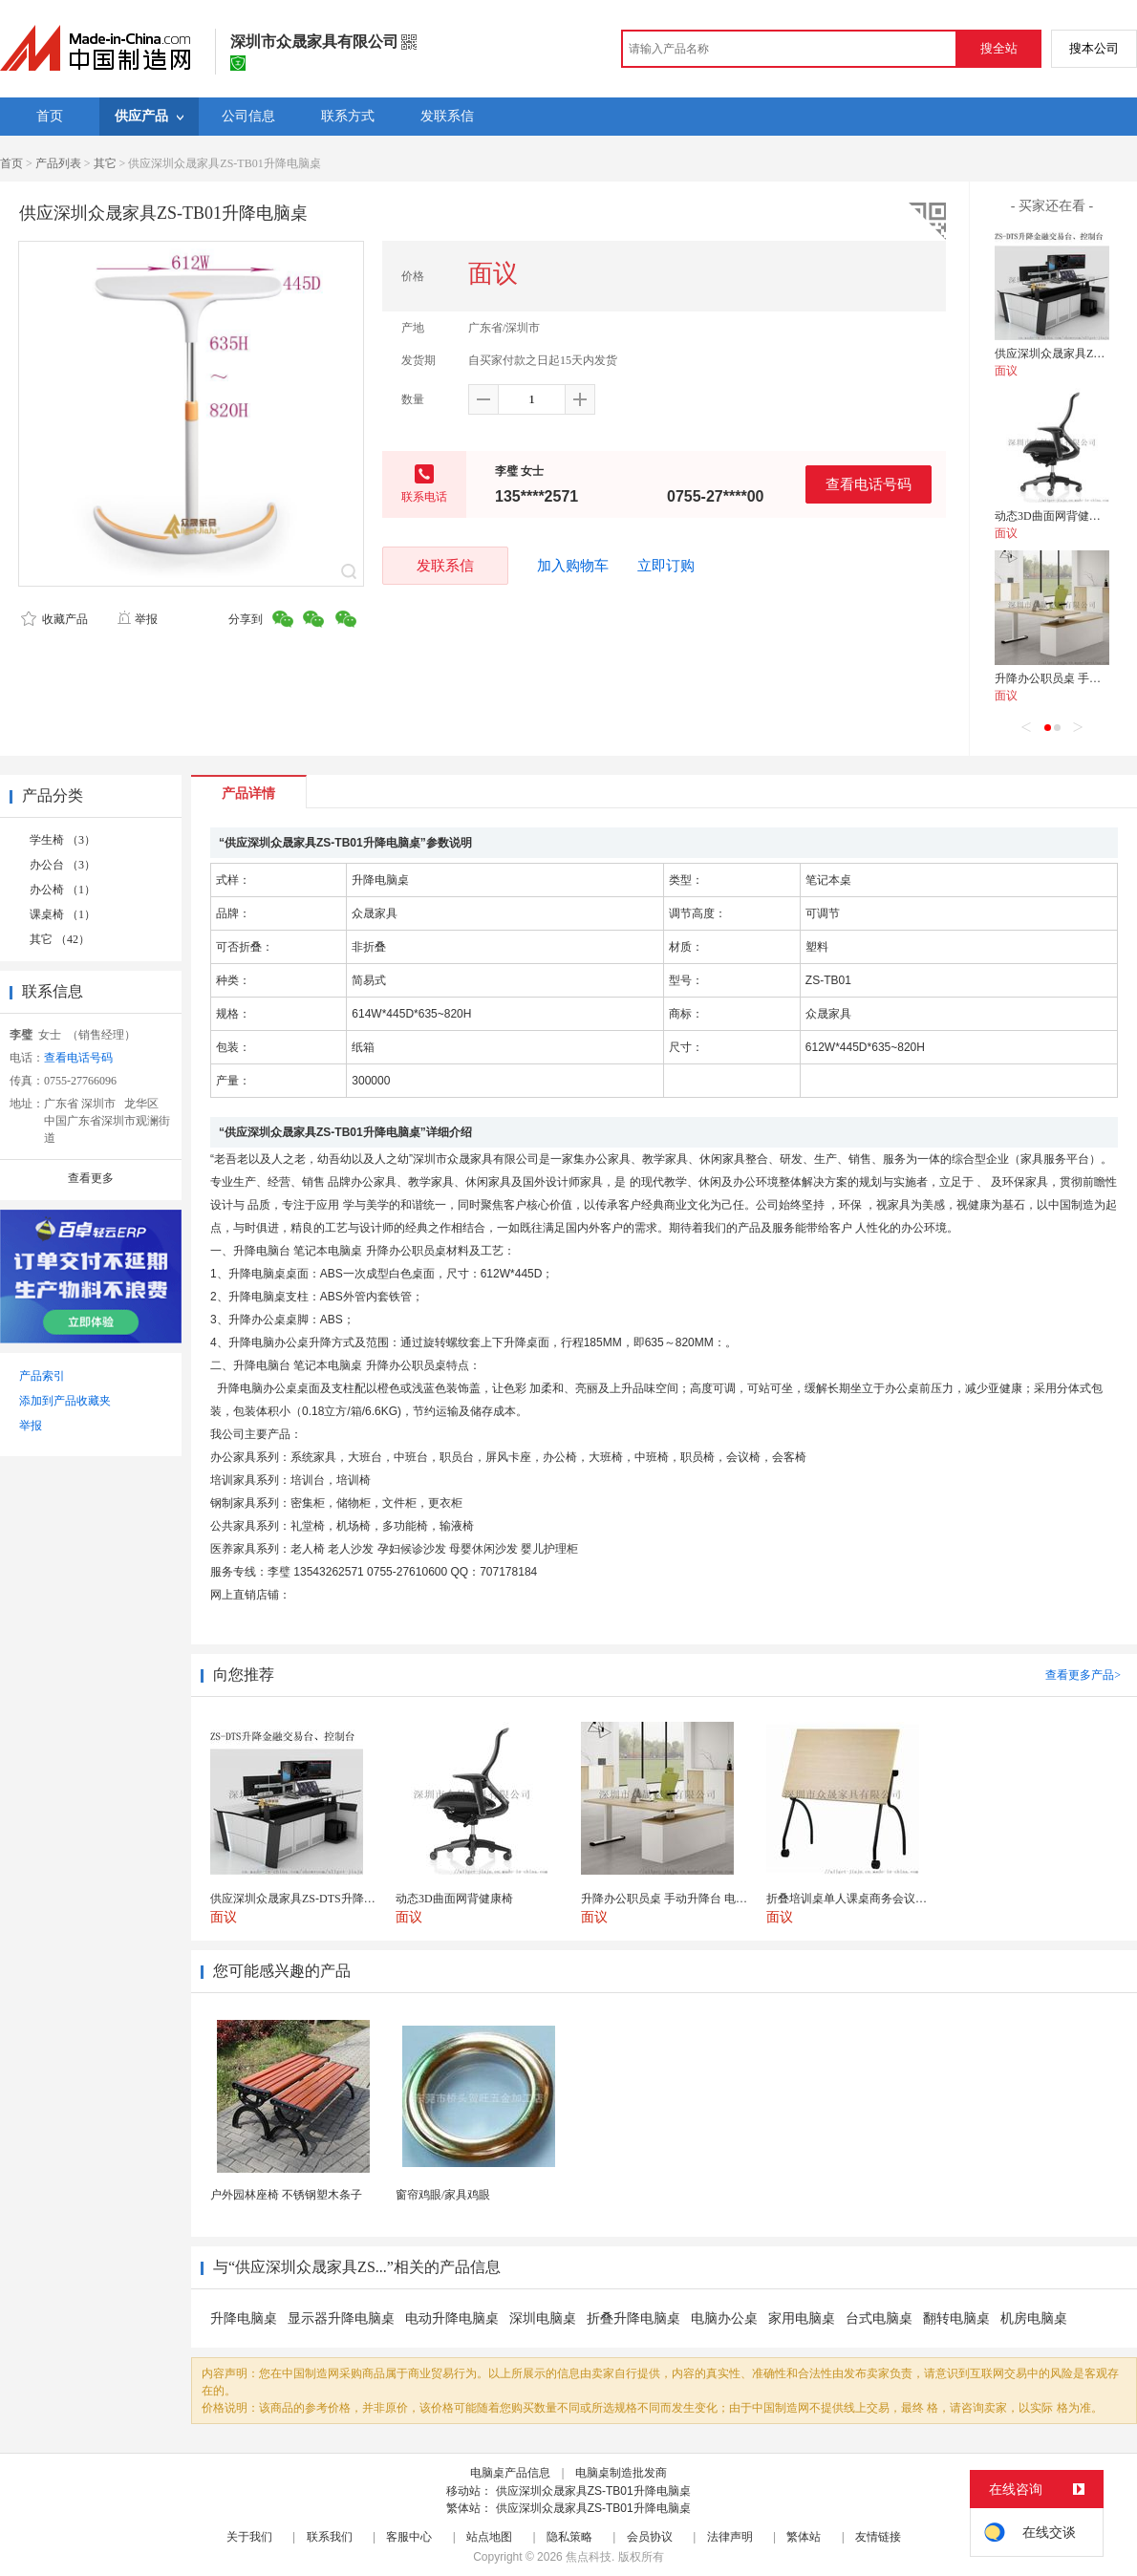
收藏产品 (54, 619)
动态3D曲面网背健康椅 (1053, 516)
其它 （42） (60, 939)
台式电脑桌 (879, 2318)
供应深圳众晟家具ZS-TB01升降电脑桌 (593, 2491)
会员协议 (650, 2537)
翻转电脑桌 (956, 2318)
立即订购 (666, 565)
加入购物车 (573, 565)
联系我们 (330, 2537)
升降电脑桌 (243, 2318)
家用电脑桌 (801, 2318)
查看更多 (91, 1178)
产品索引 (42, 1376)
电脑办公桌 (724, 2318)
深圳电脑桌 (542, 2318)
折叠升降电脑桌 (633, 2318)
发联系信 (445, 565)
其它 (105, 163)
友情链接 (878, 2537)
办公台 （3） (63, 864)
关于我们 (249, 2537)
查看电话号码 (869, 484)
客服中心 (409, 2537)
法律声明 (730, 2537)
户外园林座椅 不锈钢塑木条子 (286, 2194)
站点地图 (489, 2537)
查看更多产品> (1083, 1675)
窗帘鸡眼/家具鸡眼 (443, 2194)
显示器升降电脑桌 (341, 2318)
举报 (137, 619)
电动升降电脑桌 (452, 2318)
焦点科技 (588, 2557)
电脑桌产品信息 (510, 2472)
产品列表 (58, 163)
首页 (11, 163)
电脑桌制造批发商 (621, 2472)
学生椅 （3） (63, 840)
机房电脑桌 (1033, 2318)
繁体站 (803, 2537)
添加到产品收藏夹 (65, 1400)
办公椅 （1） (63, 889)
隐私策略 (569, 2537)
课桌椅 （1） (63, 914)
